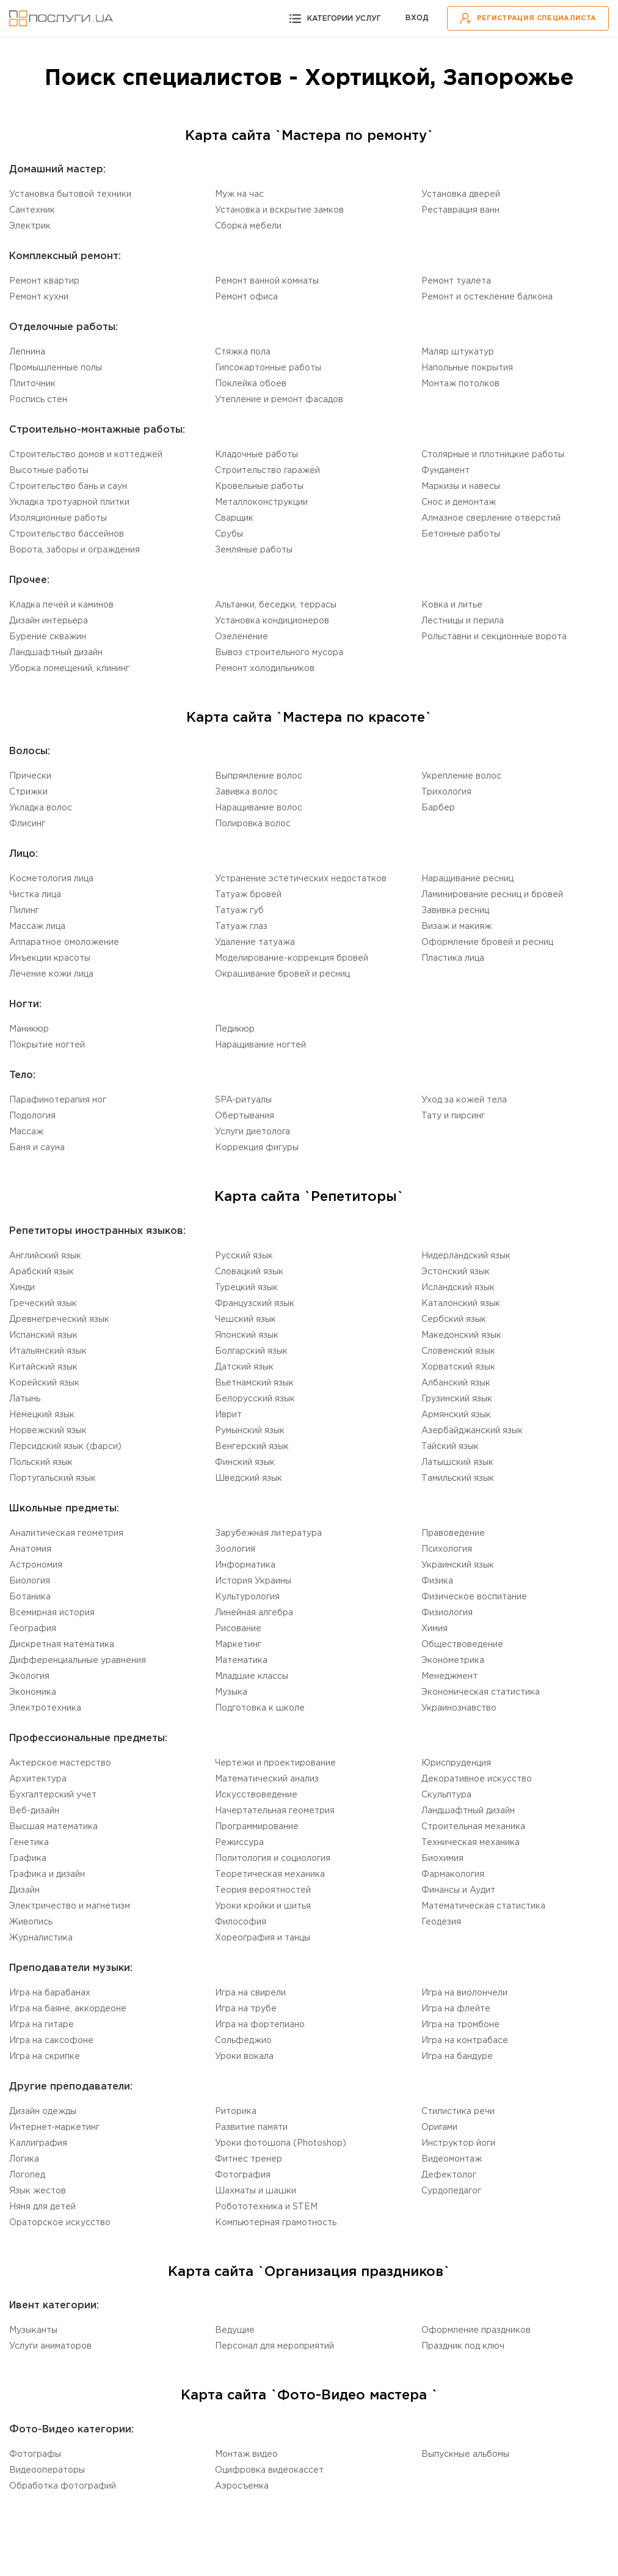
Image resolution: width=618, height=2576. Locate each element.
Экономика (32, 1692)
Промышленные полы (55, 368)
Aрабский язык (41, 1271)
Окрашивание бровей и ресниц (282, 974)
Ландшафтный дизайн (56, 652)
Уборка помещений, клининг (69, 668)
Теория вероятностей (263, 1890)
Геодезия (441, 1922)
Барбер (438, 808)
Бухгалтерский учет (52, 1795)
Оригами (439, 2127)
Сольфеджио (243, 2040)
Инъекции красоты (49, 958)
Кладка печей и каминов (61, 605)
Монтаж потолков (460, 383)
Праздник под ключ (462, 2346)
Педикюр (235, 1029)
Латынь (24, 1399)
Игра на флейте (455, 2009)
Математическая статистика (483, 1906)
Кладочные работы (256, 454)
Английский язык (45, 1256)
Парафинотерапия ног (57, 1100)
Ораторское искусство (60, 2222)
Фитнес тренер (248, 2159)
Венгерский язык (252, 1446)
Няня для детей (42, 2207)
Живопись (31, 1922)
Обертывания (244, 1116)
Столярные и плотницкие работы (492, 454)
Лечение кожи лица (51, 974)
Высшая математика (53, 1826)
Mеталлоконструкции (261, 502)
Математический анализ (267, 1779)
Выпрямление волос (258, 776)
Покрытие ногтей (47, 1045)
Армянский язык (456, 1414)
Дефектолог (448, 2175)
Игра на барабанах (49, 1993)
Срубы (229, 534)
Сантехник (32, 210)
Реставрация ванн (460, 210)
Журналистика (41, 1938)
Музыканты (33, 2330)
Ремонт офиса (246, 297)
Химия (434, 1628)
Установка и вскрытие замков (279, 210)
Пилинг (24, 910)
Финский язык (245, 1462)
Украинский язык (457, 1565)
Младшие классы (251, 1676)
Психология (446, 1549)
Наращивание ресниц (467, 879)
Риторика (235, 2111)
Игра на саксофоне (51, 2040)
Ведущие (235, 2330)
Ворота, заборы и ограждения (74, 550)
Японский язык (246, 1335)
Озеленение (241, 636)
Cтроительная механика (473, 1826)
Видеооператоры (47, 2470)
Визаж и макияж (456, 926)
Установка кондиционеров (272, 621)
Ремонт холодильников (264, 668)
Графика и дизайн (47, 1874)
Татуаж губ (239, 910)
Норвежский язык (48, 1430)
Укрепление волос (461, 776)
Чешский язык (245, 1319)
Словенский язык (458, 1351)
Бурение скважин (47, 636)
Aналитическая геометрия (66, 1533)
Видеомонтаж (451, 2159)
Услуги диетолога (252, 1132)
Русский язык (244, 1256)
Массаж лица (37, 926)
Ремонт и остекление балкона (487, 297)
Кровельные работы (259, 486)
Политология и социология (272, 1858)
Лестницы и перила (462, 621)
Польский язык (41, 1462)
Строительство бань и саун (68, 486)
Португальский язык (52, 1478)
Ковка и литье (451, 605)
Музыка (231, 1692)
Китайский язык (43, 1367)
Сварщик (234, 518)
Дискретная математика (61, 1644)
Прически (30, 776)
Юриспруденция (456, 1763)
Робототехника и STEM (266, 2207)
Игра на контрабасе (464, 2040)
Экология (29, 1676)
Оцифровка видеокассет (269, 2470)
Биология (29, 1581)
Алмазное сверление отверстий (491, 518)
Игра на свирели (250, 1993)
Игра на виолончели (464, 1993)
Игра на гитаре (41, 2024)
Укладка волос (40, 808)
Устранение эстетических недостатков (301, 879)
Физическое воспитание (474, 1597)
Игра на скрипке (44, 2056)
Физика (437, 1581)
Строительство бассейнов (66, 534)
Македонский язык (461, 1335)
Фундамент (445, 470)
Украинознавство (458, 1708)
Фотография (243, 2175)
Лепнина (27, 352)
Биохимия (442, 1858)
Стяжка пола (243, 352)
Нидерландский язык (466, 1256)
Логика (24, 2159)
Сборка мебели (248, 226)
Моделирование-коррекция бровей (291, 958)
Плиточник (32, 383)
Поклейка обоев (250, 383)
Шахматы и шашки (255, 2191)
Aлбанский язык (455, 1383)
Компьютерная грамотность (275, 2222)
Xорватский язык (458, 1367)
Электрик (30, 226)
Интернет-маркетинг (54, 2127)
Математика (241, 1660)
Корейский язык (44, 1383)
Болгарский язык (251, 1351)
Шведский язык (248, 1478)
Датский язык (244, 1367)
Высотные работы (49, 470)
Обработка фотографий (62, 2486)
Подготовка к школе (260, 1708)
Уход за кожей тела (464, 1100)
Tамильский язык (457, 1478)
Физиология (447, 1612)
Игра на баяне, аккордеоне (67, 2009)
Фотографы (35, 2454)
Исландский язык (458, 1287)
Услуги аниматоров (50, 2346)
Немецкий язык (42, 1414)
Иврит (228, 1414)
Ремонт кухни (38, 297)
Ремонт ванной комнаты (267, 281)
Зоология (235, 1549)
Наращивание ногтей (260, 1045)
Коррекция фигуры (257, 1147)
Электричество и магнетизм (69, 1906)
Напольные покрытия (467, 368)
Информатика (245, 1565)
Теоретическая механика (270, 1874)
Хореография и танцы (262, 1938)
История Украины (253, 1581)
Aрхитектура (38, 1779)
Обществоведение (462, 1644)
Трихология (446, 792)
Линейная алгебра (254, 1612)
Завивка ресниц (455, 910)
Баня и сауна (37, 1147)
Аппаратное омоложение (64, 942)
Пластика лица (452, 958)
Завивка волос (246, 792)
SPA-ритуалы (243, 1100)
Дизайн (24, 1890)
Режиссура (239, 1842)
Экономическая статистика (480, 1692)
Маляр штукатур (457, 352)
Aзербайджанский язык (472, 1430)
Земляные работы (254, 550)
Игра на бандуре (457, 2056)
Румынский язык (250, 1430)
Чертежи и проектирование (275, 1763)
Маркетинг (238, 1644)
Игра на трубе (246, 2009)
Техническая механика (470, 1842)
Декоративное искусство (476, 1779)
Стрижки (28, 792)
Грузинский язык (456, 1399)
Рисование (238, 1628)
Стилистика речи (458, 2111)
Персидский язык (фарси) (65, 1446)
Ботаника (30, 1597)
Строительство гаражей (267, 470)
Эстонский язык (455, 1271)
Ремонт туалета (456, 281)
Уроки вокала (244, 2056)
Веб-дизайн (34, 1811)
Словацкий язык (249, 1271)
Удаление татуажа (255, 942)
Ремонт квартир (44, 281)
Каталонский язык (460, 1303)
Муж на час (239, 194)
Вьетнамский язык (254, 1383)
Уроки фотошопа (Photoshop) (280, 2143)
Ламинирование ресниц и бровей (492, 894)
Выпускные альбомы (465, 2454)
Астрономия (35, 1565)
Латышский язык (457, 1462)
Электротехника (45, 1708)
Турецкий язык (246, 1287)
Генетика (29, 1842)
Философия (240, 1922)
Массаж (26, 1132)
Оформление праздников (476, 2330)
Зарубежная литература (268, 1533)
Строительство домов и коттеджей (85, 454)
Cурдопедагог (451, 2191)
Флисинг (27, 823)
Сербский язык (453, 1319)
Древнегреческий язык (59, 1319)
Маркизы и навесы (460, 486)
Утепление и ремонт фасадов (279, 399)
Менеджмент (449, 1676)
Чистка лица (35, 894)
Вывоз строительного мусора (279, 652)
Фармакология (452, 1874)
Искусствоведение (256, 1795)
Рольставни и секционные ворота (494, 636)
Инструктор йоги (458, 2143)
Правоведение (453, 1533)
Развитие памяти (251, 2127)
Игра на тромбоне (460, 2024)
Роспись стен (38, 399)
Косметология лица (51, 879)
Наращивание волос (258, 808)
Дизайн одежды (42, 2111)
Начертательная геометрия (275, 1811)
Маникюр (29, 1029)
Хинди (22, 1287)
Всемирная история (52, 1612)
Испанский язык (43, 1335)
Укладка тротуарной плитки (69, 502)
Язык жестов (37, 2191)
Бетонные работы (460, 534)
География (32, 1628)
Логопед (27, 2175)
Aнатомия (30, 1549)
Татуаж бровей (248, 894)
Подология (32, 1116)
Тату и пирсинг (453, 1116)
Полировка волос (253, 823)
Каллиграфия (38, 2143)
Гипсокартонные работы (268, 368)
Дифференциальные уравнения (77, 1660)
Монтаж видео (246, 2454)
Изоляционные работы (58, 518)
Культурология (247, 1597)
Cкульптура (446, 1795)
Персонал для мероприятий (274, 2346)
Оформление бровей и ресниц (487, 942)
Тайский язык (450, 1446)
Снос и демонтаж (458, 502)
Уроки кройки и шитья (263, 1906)
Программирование (257, 1826)
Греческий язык (43, 1303)
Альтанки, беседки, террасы (275, 605)
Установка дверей (460, 194)
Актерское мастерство (60, 1763)
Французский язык (254, 1303)
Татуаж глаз (241, 926)
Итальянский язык (48, 1351)
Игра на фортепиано (260, 2024)
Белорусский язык (255, 1399)
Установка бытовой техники (70, 194)
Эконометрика (452, 1660)
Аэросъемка (242, 2486)
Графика (27, 1858)
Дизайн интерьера (48, 621)
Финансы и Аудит (458, 1890)
